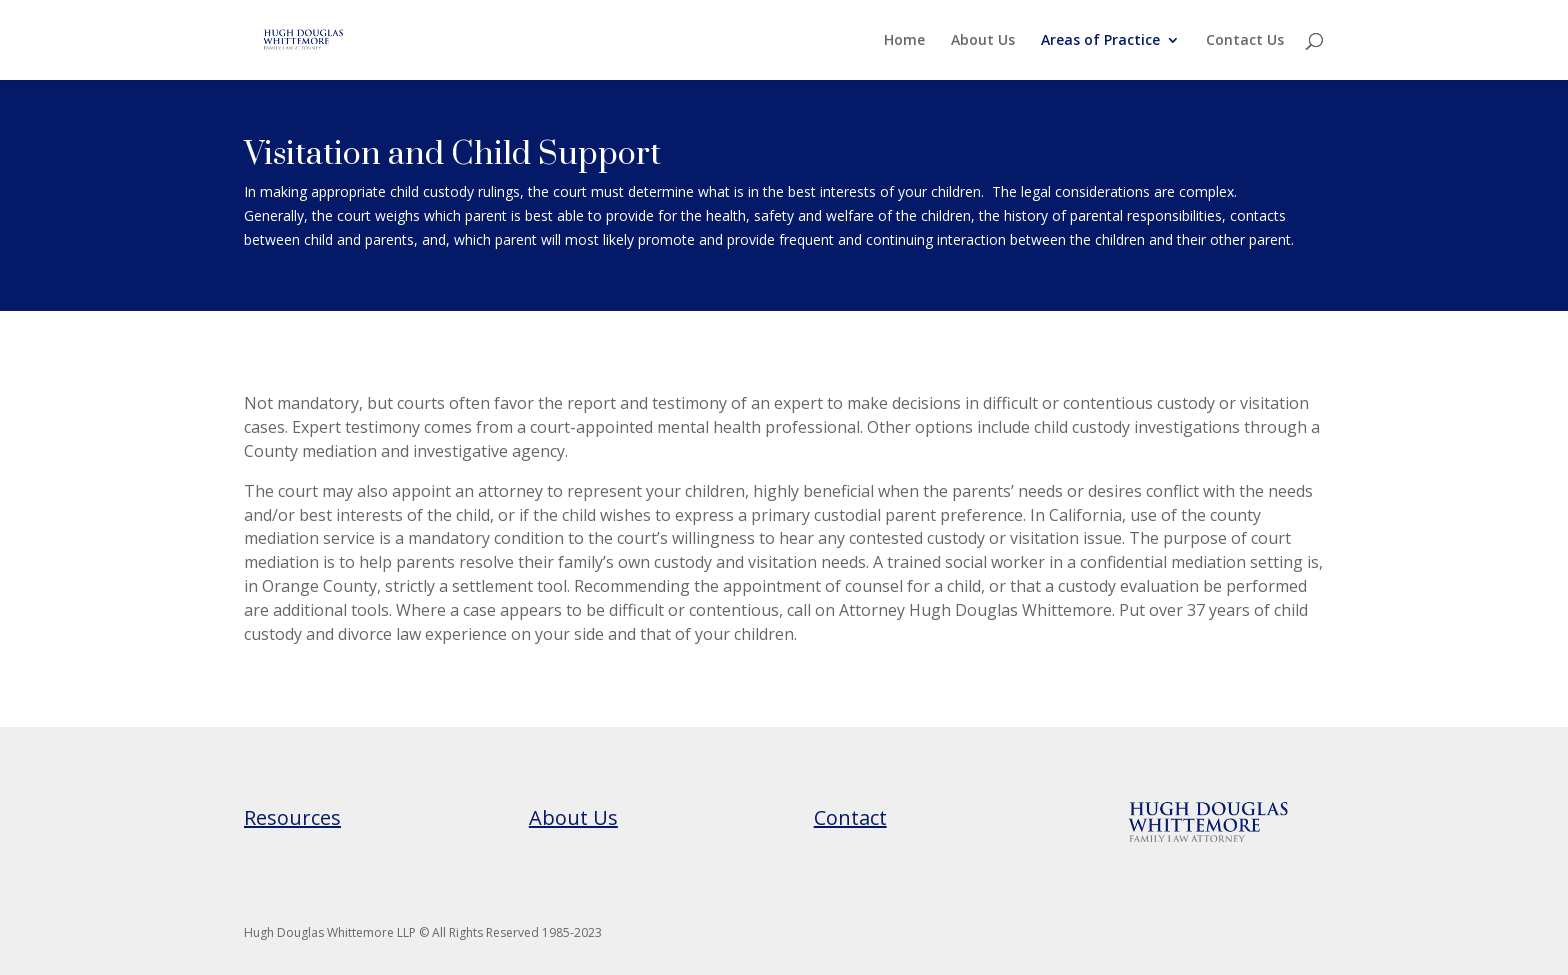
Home (904, 41)
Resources (292, 817)
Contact (850, 817)
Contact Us (1245, 41)
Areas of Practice (1100, 41)
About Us (983, 41)
